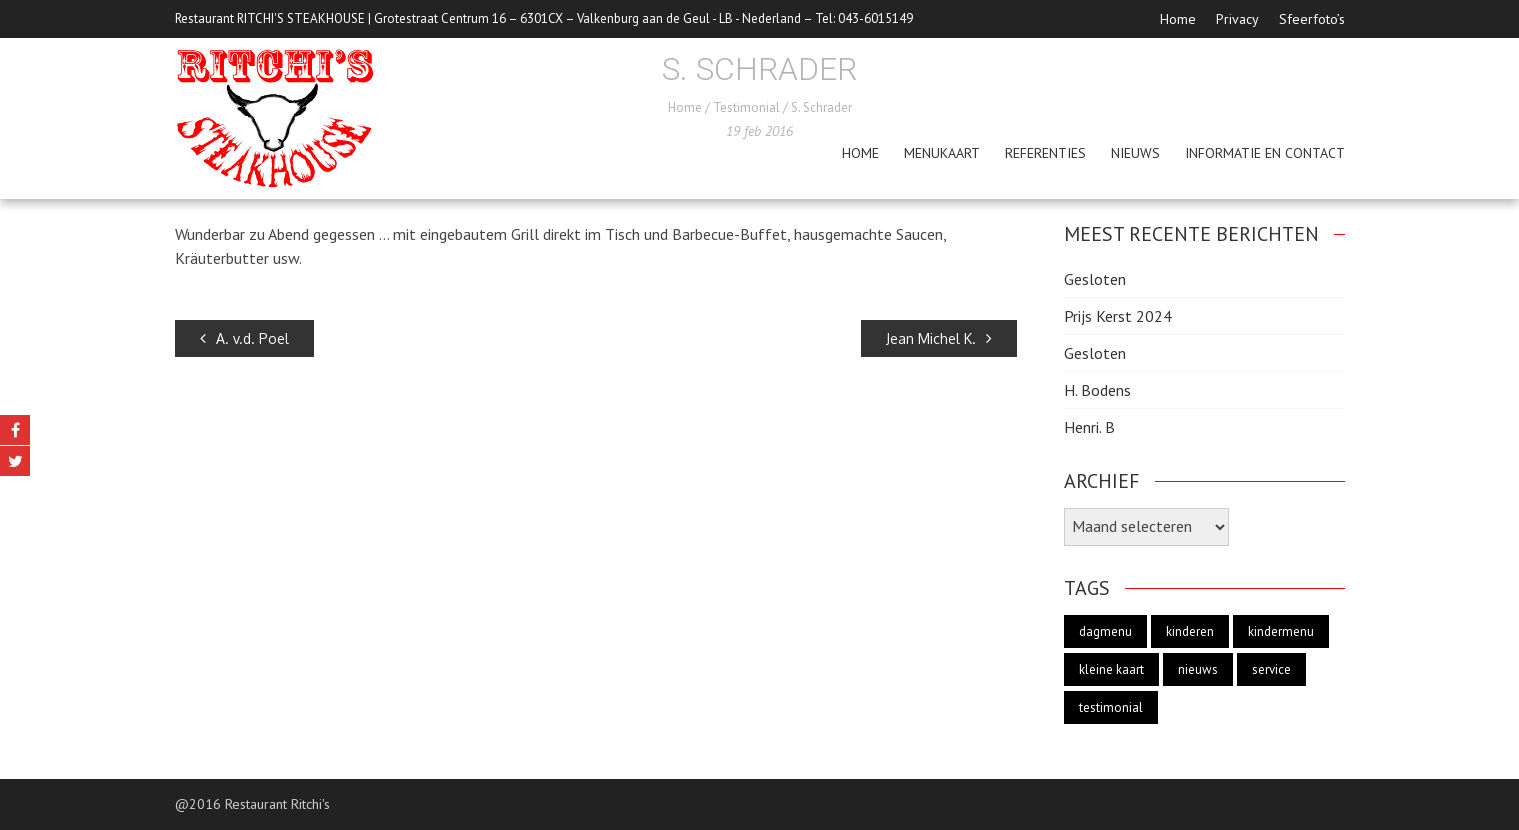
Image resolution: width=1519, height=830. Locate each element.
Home (1178, 19)
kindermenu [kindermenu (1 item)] (1281, 631)
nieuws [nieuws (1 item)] (1198, 669)
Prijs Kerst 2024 (1118, 316)
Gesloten (1095, 279)
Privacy (1237, 19)
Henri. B (1089, 427)
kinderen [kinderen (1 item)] (1190, 631)
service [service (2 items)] (1271, 669)
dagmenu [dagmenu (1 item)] (1105, 631)
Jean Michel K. (939, 338)
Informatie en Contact (1265, 153)
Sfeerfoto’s (1312, 19)
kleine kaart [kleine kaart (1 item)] (1111, 669)
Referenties (1045, 153)
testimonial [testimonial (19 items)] (1111, 707)
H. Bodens (1097, 390)
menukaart (942, 153)
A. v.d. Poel (244, 338)
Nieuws (1135, 153)
